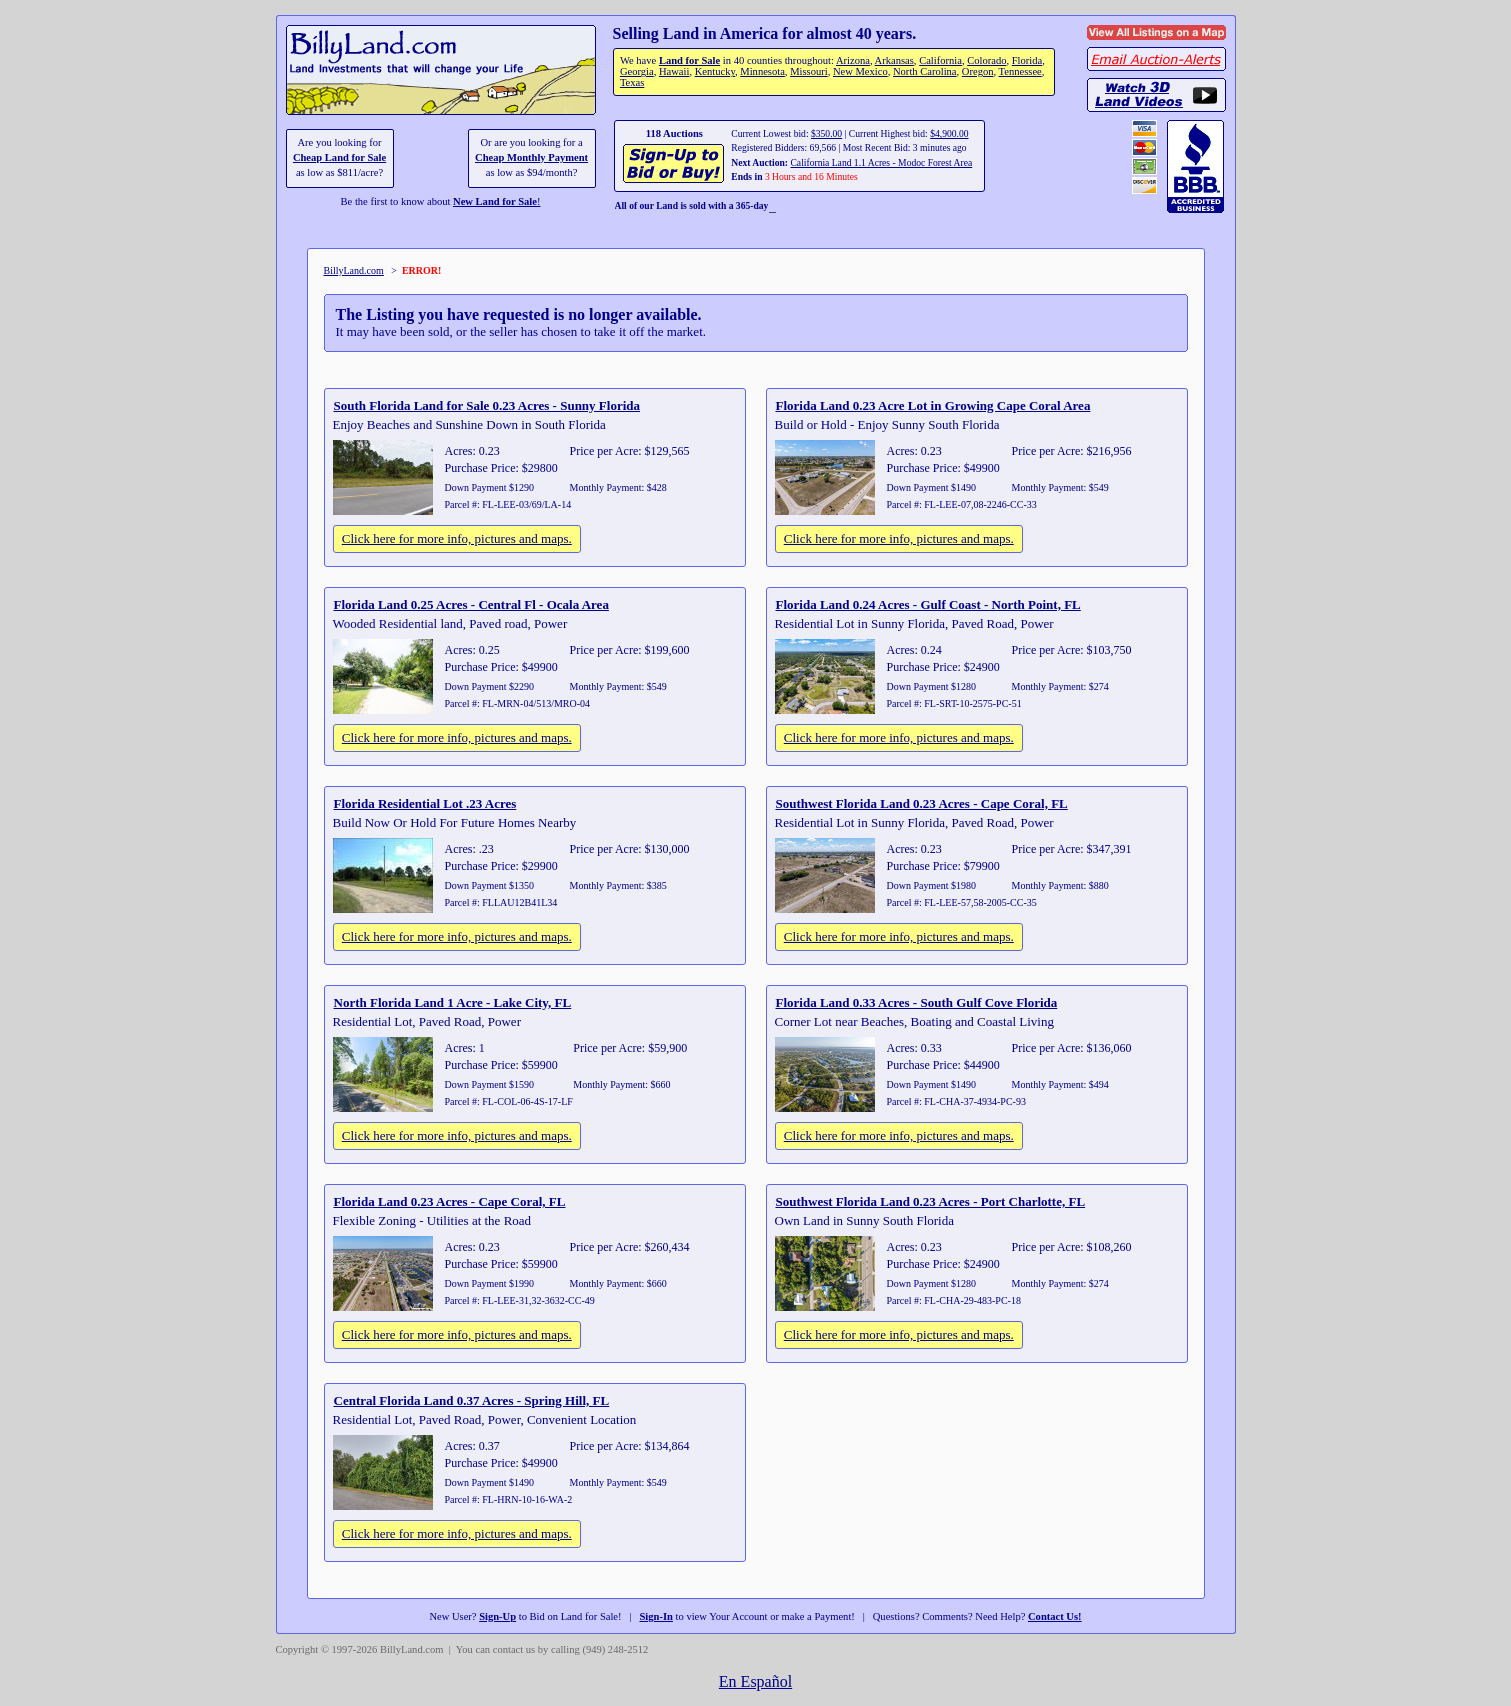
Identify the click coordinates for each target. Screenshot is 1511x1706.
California (940, 60)
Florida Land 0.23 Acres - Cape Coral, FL (450, 1201)
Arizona (853, 60)
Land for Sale (689, 60)
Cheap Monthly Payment (531, 157)
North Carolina (925, 71)
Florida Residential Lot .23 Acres (425, 803)
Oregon (978, 71)
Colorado (986, 60)
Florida (1027, 60)
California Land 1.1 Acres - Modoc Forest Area (881, 162)
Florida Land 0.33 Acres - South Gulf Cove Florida (917, 1002)
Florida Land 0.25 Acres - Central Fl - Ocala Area (471, 604)
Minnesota (762, 71)
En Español (755, 1681)
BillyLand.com (354, 270)
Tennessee (1020, 71)
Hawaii (674, 71)
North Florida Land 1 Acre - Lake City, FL (453, 1002)
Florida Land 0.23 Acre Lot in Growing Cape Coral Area (933, 405)
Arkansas (894, 60)
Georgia (637, 71)
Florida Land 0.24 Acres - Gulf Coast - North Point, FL (928, 604)
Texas (632, 82)
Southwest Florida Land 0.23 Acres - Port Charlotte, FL (931, 1201)
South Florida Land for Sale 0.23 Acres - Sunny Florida (487, 405)
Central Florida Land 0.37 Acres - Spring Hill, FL (472, 1400)
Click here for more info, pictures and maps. (457, 538)
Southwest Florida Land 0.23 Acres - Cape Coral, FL (922, 803)
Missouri (809, 71)
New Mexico (860, 71)
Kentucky (715, 71)
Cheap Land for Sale (339, 157)
